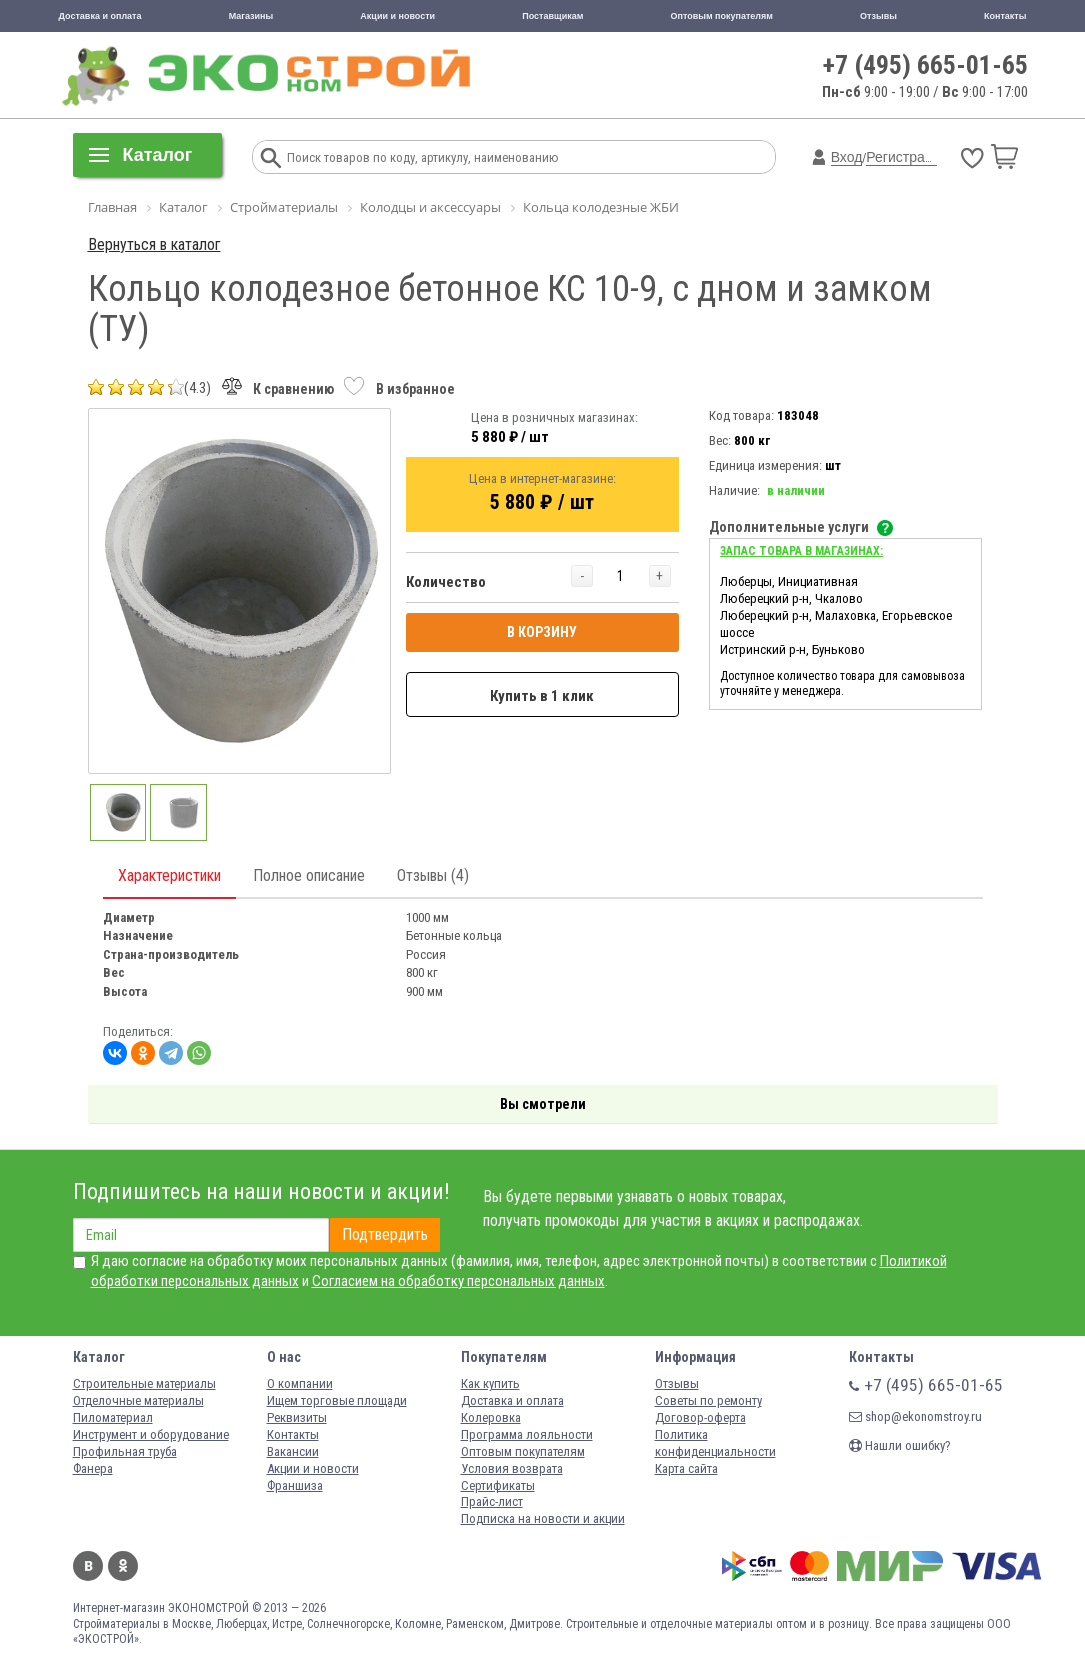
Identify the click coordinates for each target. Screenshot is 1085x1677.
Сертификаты (498, 1485)
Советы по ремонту (708, 1400)
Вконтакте (88, 1566)
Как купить (490, 1383)
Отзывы (878, 16)
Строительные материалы (144, 1383)
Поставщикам (552, 16)
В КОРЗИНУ (542, 632)
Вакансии (293, 1451)
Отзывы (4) (433, 875)
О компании (300, 1383)
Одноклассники (123, 1566)
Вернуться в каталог (154, 244)
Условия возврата (512, 1468)
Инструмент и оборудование (151, 1434)
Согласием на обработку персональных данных (458, 1281)
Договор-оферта (700, 1417)
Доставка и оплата (100, 16)
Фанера (93, 1468)
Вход (847, 157)
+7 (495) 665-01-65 (925, 65)
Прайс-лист (492, 1501)
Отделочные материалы (138, 1400)
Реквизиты (297, 1417)
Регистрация (907, 157)
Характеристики (169, 875)
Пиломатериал (113, 1417)
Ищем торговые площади (337, 1400)
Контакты (1005, 16)
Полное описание (309, 875)
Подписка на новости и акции (543, 1518)
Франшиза (295, 1485)
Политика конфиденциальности (715, 1443)
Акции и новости (397, 16)
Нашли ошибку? (900, 1445)
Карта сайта (686, 1468)
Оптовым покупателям (721, 16)
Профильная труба (125, 1451)
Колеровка (491, 1417)
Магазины (251, 16)
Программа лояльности (527, 1434)
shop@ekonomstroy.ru (915, 1416)
